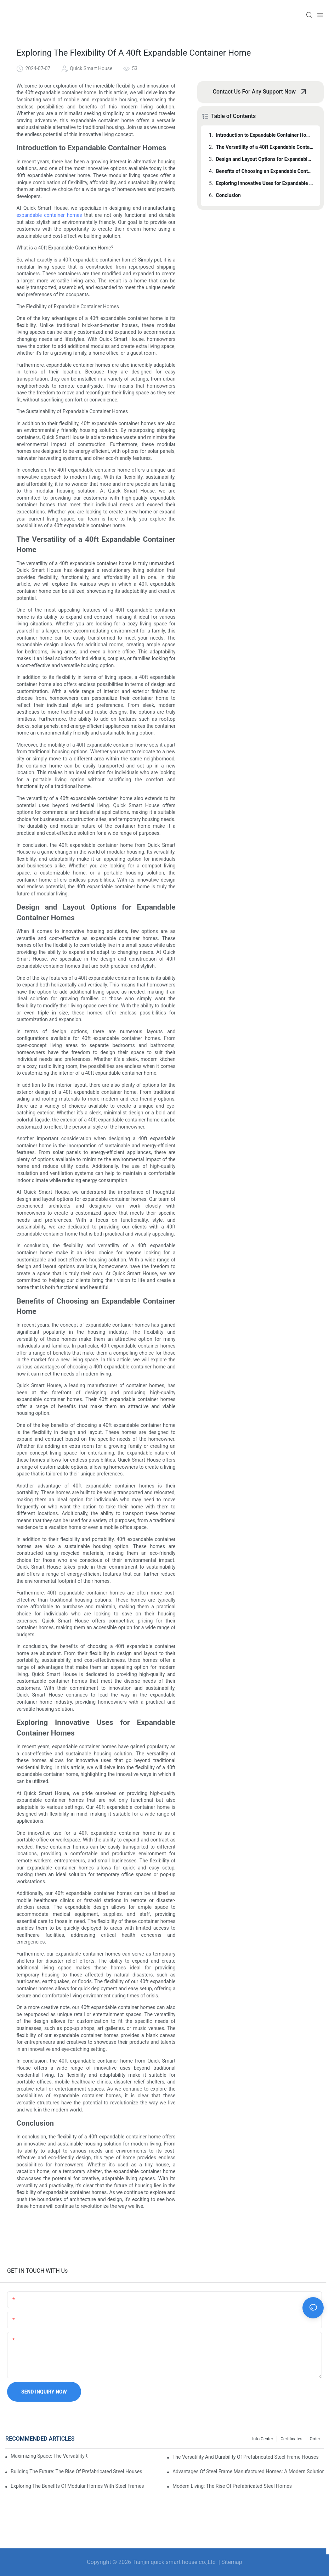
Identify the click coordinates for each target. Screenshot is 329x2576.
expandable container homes (49, 215)
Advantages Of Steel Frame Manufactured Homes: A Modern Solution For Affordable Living (248, 2471)
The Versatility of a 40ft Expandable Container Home (264, 147)
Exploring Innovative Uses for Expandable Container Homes (264, 183)
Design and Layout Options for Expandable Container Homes (264, 159)
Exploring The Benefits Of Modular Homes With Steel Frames (77, 2486)
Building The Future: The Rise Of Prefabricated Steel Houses (76, 2471)
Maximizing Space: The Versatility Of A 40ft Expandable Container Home (49, 2456)
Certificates (291, 2438)
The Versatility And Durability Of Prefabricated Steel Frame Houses (245, 2457)
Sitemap (231, 2562)
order (315, 2438)
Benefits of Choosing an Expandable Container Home (264, 171)
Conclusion (228, 195)
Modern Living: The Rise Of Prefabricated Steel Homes (232, 2486)
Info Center (262, 2438)
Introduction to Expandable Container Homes (264, 135)
